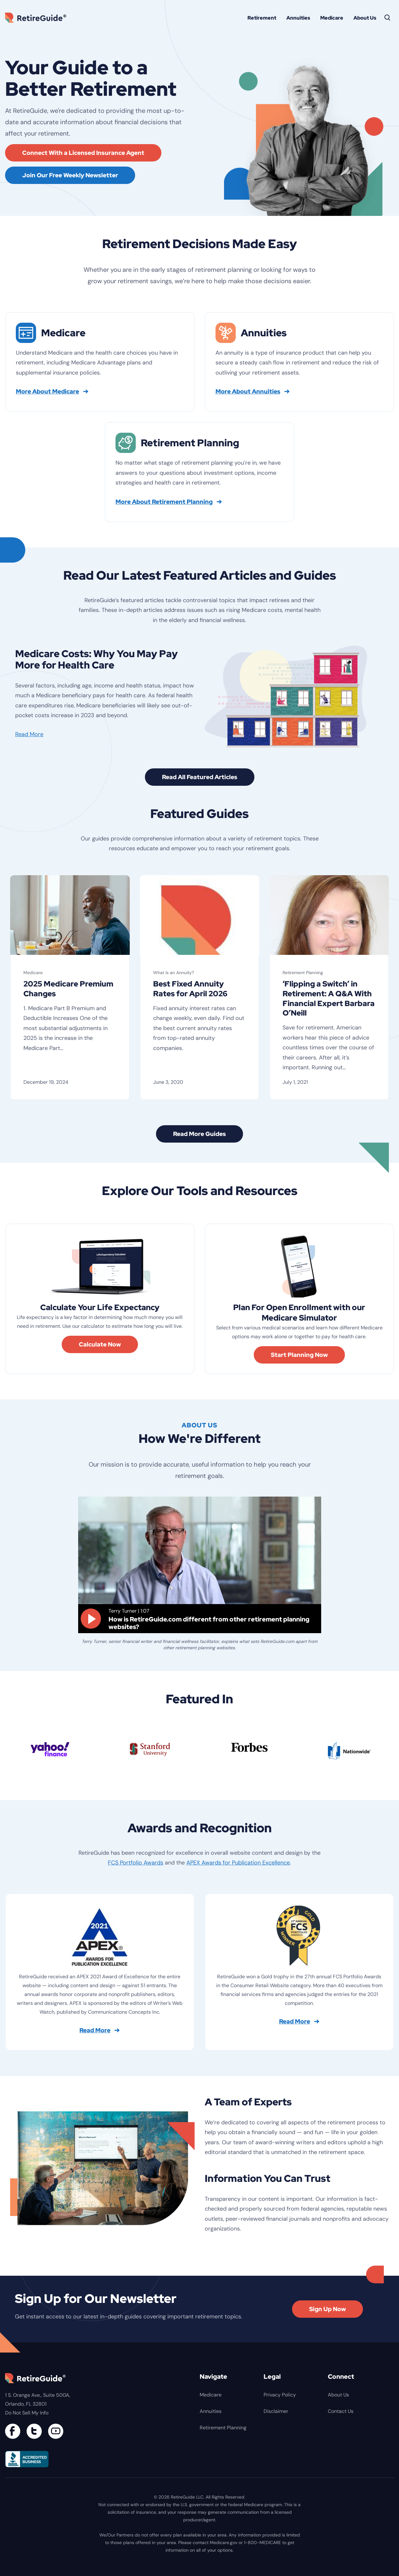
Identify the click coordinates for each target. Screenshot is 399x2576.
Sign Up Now (327, 2310)
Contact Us (340, 2412)
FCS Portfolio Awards (135, 1864)
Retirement (261, 18)
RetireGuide (38, 17)
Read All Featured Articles (199, 777)
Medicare (331, 18)
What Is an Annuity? (173, 972)
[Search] (387, 17)
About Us (364, 18)
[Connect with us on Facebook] (12, 2432)
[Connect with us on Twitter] (34, 2432)
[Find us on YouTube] (55, 2432)
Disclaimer (276, 2412)
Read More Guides (199, 1135)
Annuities (298, 18)
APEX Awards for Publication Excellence (238, 1864)
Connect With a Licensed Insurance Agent (83, 153)
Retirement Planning (303, 972)
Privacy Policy (280, 2396)
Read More (29, 734)
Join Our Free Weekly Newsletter (70, 175)
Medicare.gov (223, 2544)
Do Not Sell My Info (26, 2414)
